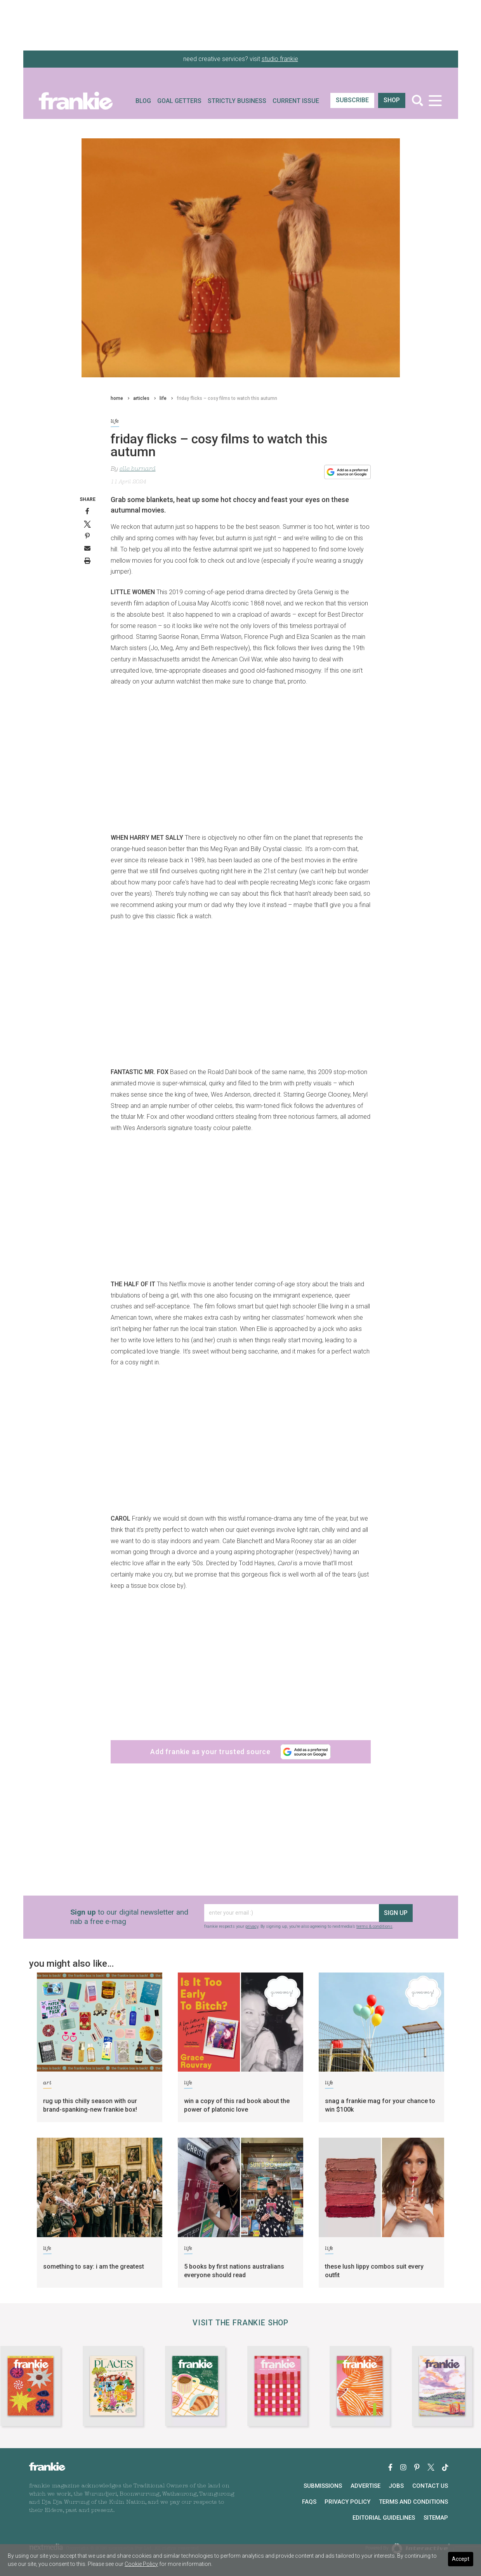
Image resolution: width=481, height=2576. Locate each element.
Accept (460, 2559)
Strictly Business (237, 101)
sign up (396, 1913)
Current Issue (296, 101)
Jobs (396, 2485)
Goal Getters (179, 101)
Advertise (365, 2485)
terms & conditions (374, 1926)
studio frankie (280, 59)
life (163, 398)
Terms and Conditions (413, 2501)
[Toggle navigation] (435, 100)
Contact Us (430, 2485)
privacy (251, 1926)
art (47, 2084)
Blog (143, 101)
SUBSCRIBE (352, 100)
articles (141, 398)
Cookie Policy (141, 2564)
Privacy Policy (347, 2501)
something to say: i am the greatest (93, 2266)
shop (392, 100)
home (117, 398)
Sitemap (436, 2517)
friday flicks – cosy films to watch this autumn (227, 398)
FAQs (309, 2501)
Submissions (323, 2485)
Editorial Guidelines (384, 2517)
